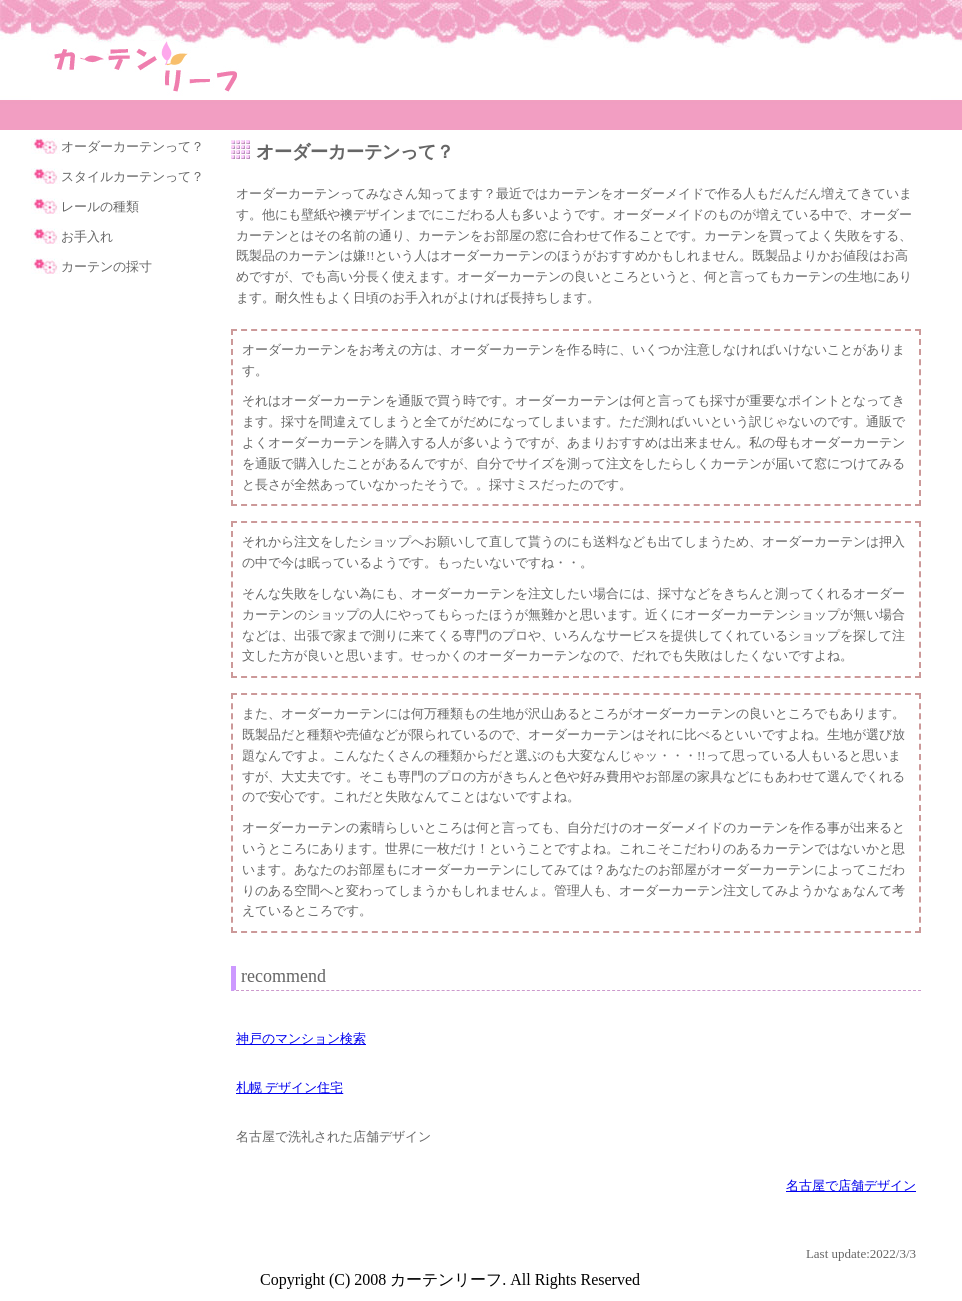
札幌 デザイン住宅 (289, 1087)
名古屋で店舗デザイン (851, 1185)
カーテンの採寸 (106, 266)
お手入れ (87, 236)
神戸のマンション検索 (301, 1038)
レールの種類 (100, 206)
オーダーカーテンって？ (132, 146)
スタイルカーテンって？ (132, 176)
